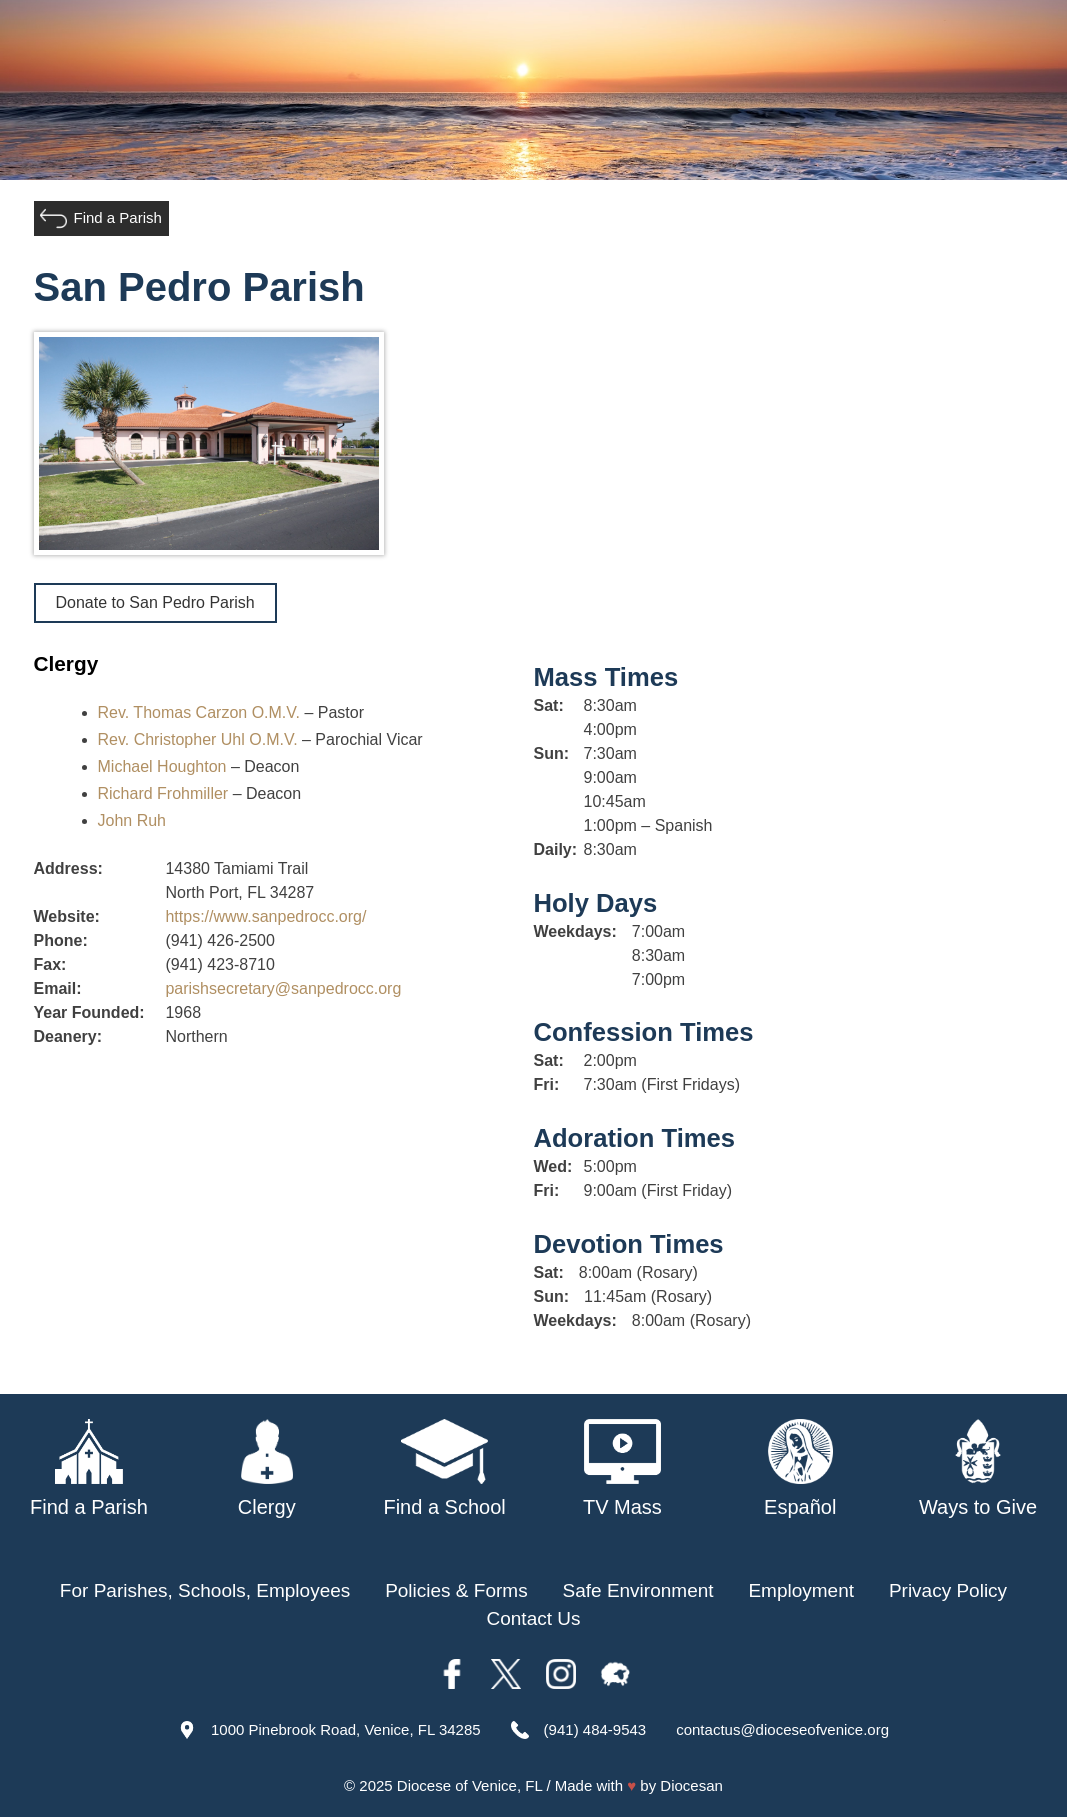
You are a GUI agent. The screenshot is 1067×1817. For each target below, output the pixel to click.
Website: (67, 916)
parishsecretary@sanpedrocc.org (283, 988)
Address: (68, 868)
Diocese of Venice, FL (469, 1785)
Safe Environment (638, 1590)
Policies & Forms (456, 1590)
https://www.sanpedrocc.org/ (265, 916)
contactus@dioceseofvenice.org (782, 1729)
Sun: (552, 753)
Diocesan (691, 1785)
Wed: (553, 1166)
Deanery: (68, 1036)
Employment (801, 1590)
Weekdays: (575, 931)
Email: (58, 988)
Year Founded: (89, 1012)
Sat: (549, 705)
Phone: (61, 940)
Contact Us (534, 1618)
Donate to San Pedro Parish (155, 602)
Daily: (554, 849)
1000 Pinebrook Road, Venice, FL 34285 (346, 1729)
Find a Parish (118, 217)
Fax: (50, 964)
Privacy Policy (948, 1590)
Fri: (547, 1084)
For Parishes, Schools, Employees (205, 1590)
